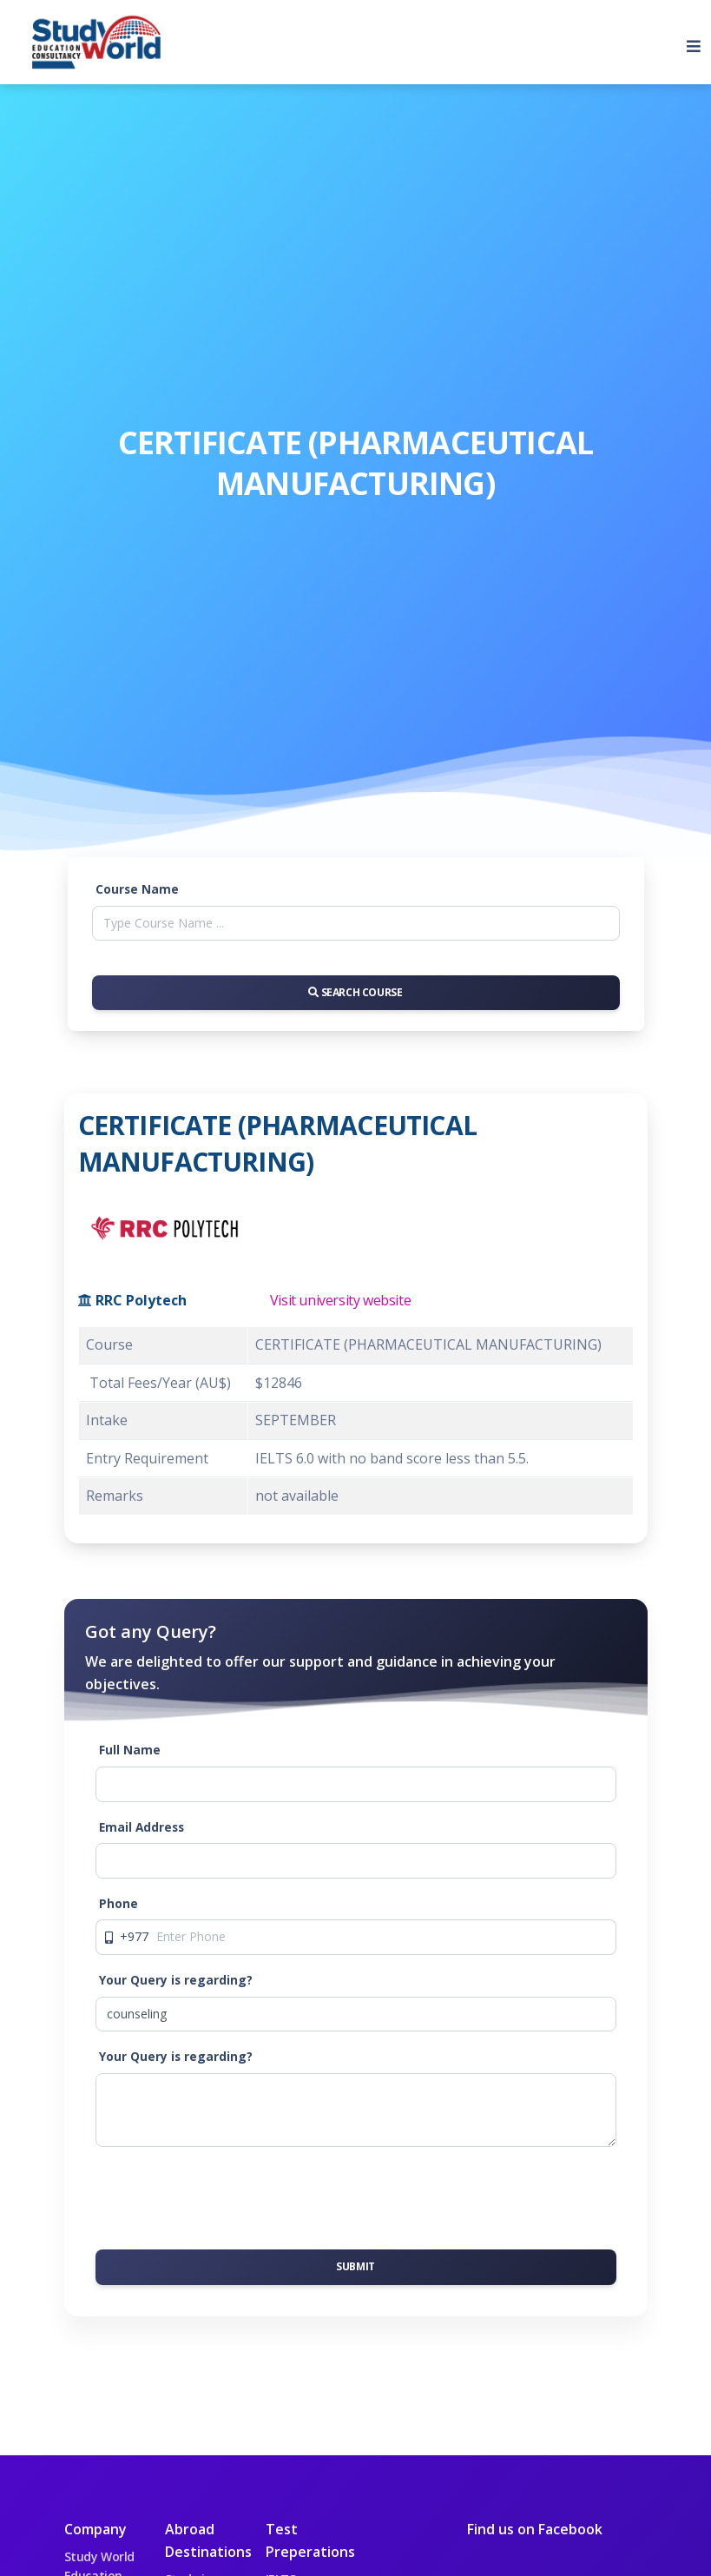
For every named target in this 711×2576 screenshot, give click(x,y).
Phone (118, 1903)
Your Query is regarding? (176, 1980)
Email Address (141, 1827)
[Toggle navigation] (686, 42)
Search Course (355, 992)
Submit (355, 2266)
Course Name (137, 889)
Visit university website (340, 1300)
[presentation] (227, 2195)
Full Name (130, 1749)
